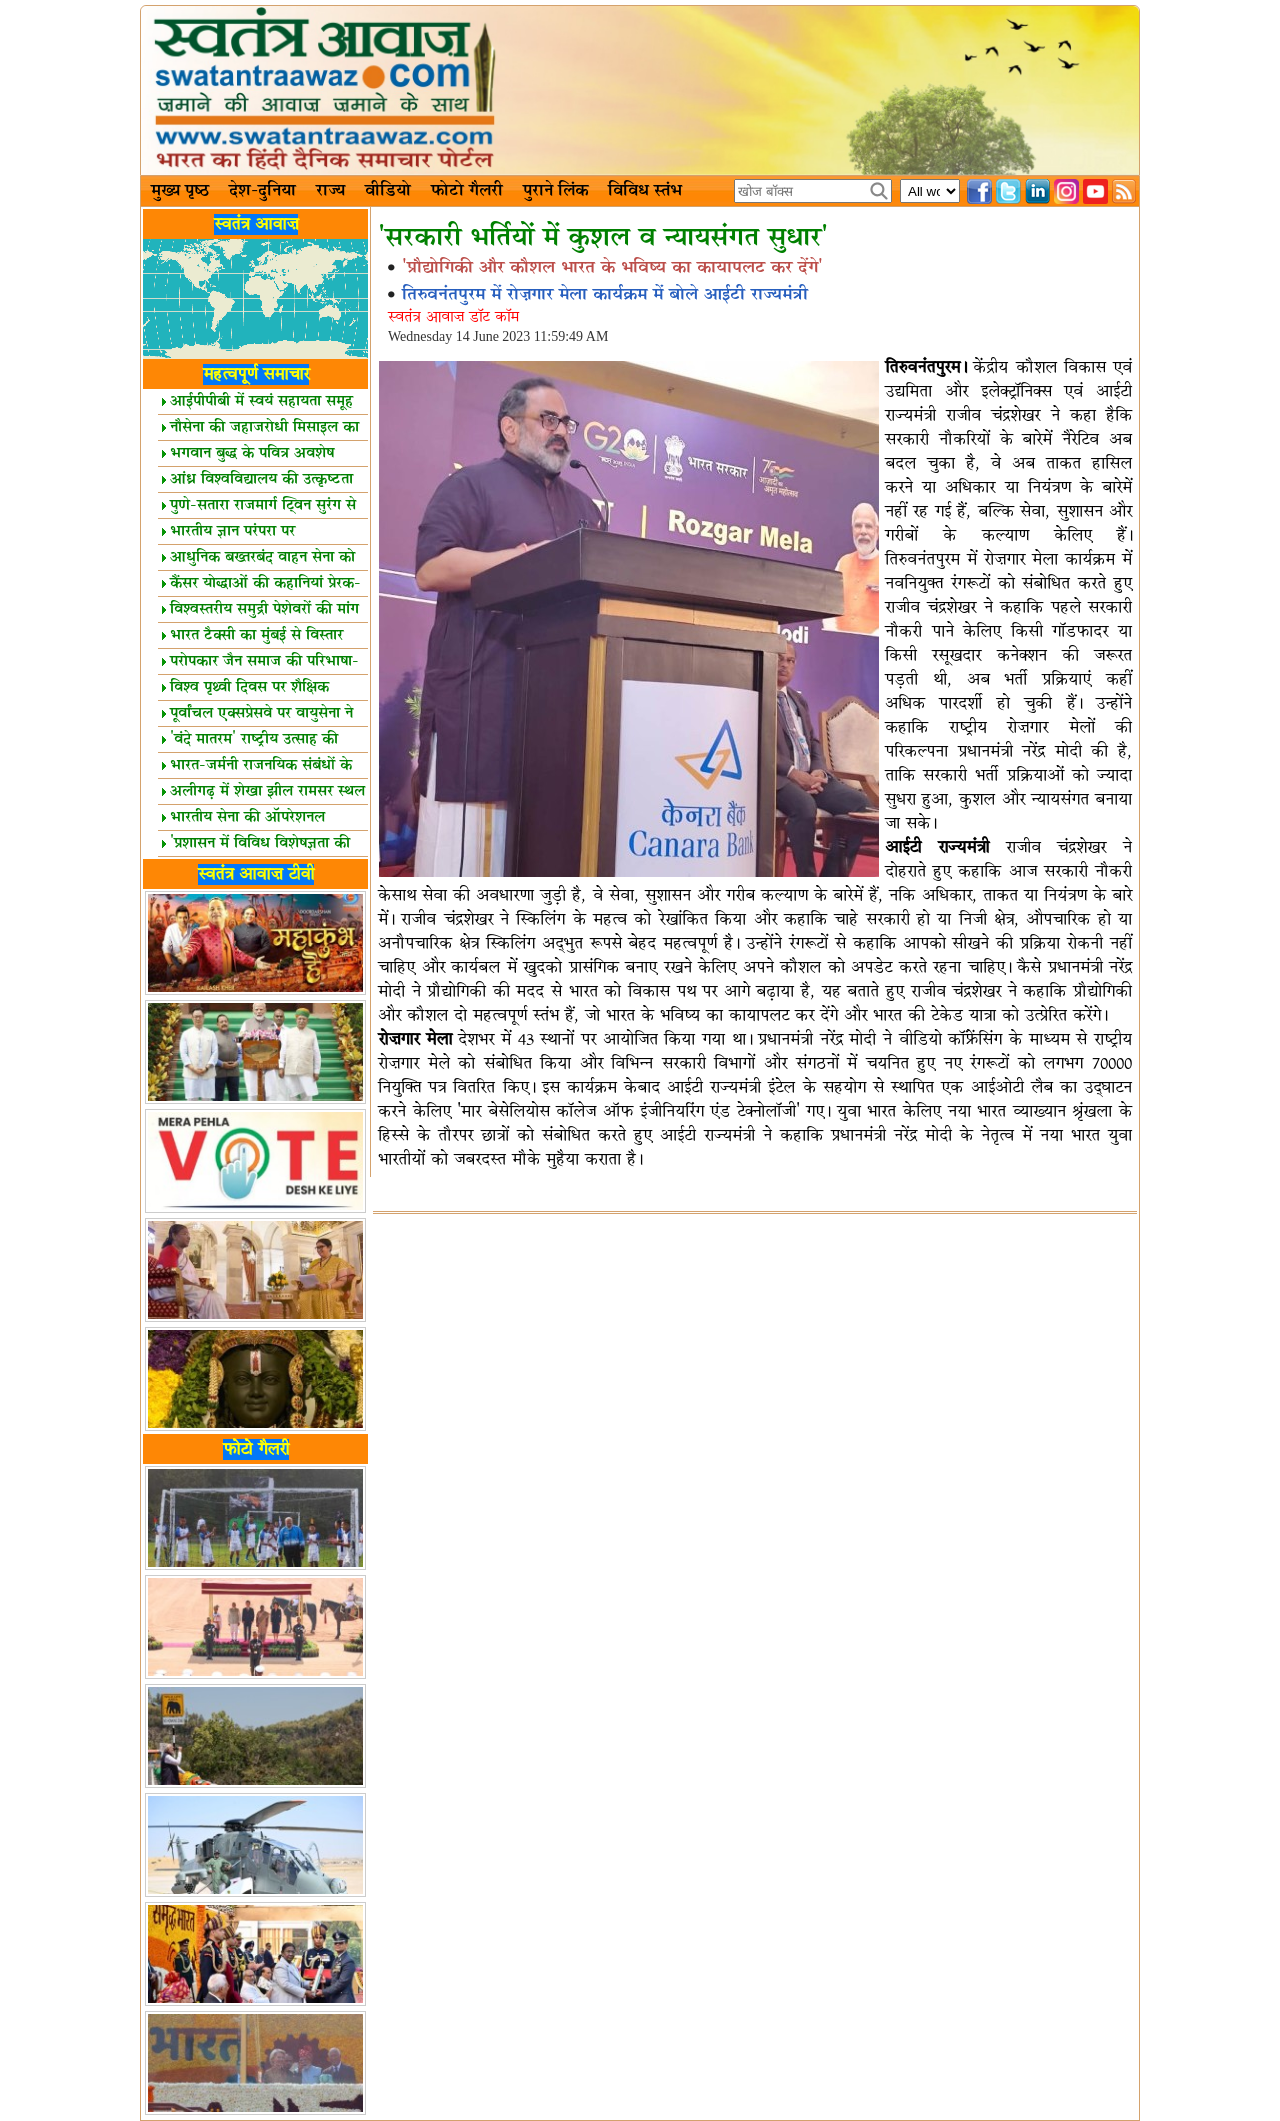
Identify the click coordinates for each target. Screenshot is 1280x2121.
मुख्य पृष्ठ (180, 191)
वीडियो (388, 191)
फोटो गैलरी (467, 191)
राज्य (330, 191)
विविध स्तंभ (645, 191)
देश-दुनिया (262, 191)
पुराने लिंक (555, 191)
